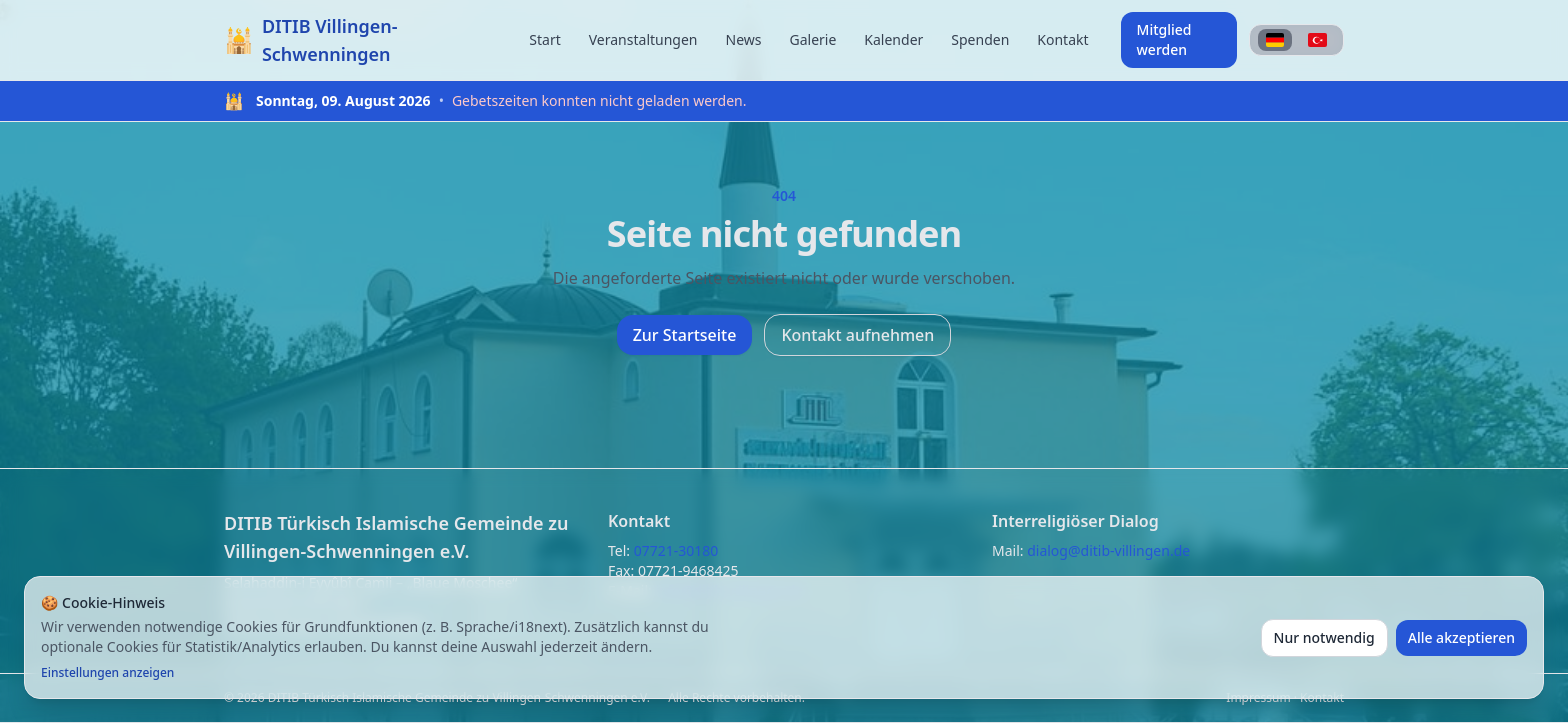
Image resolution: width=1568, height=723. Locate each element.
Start (544, 39)
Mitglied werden (1164, 39)
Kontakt (1062, 39)
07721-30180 (676, 550)
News (744, 39)
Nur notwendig (1324, 637)
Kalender (893, 39)
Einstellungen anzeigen (107, 673)
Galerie (812, 39)
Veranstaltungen (643, 39)
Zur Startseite (685, 335)
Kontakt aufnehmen (857, 335)
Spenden (980, 39)
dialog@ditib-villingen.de (1108, 550)
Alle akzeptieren (1461, 637)
